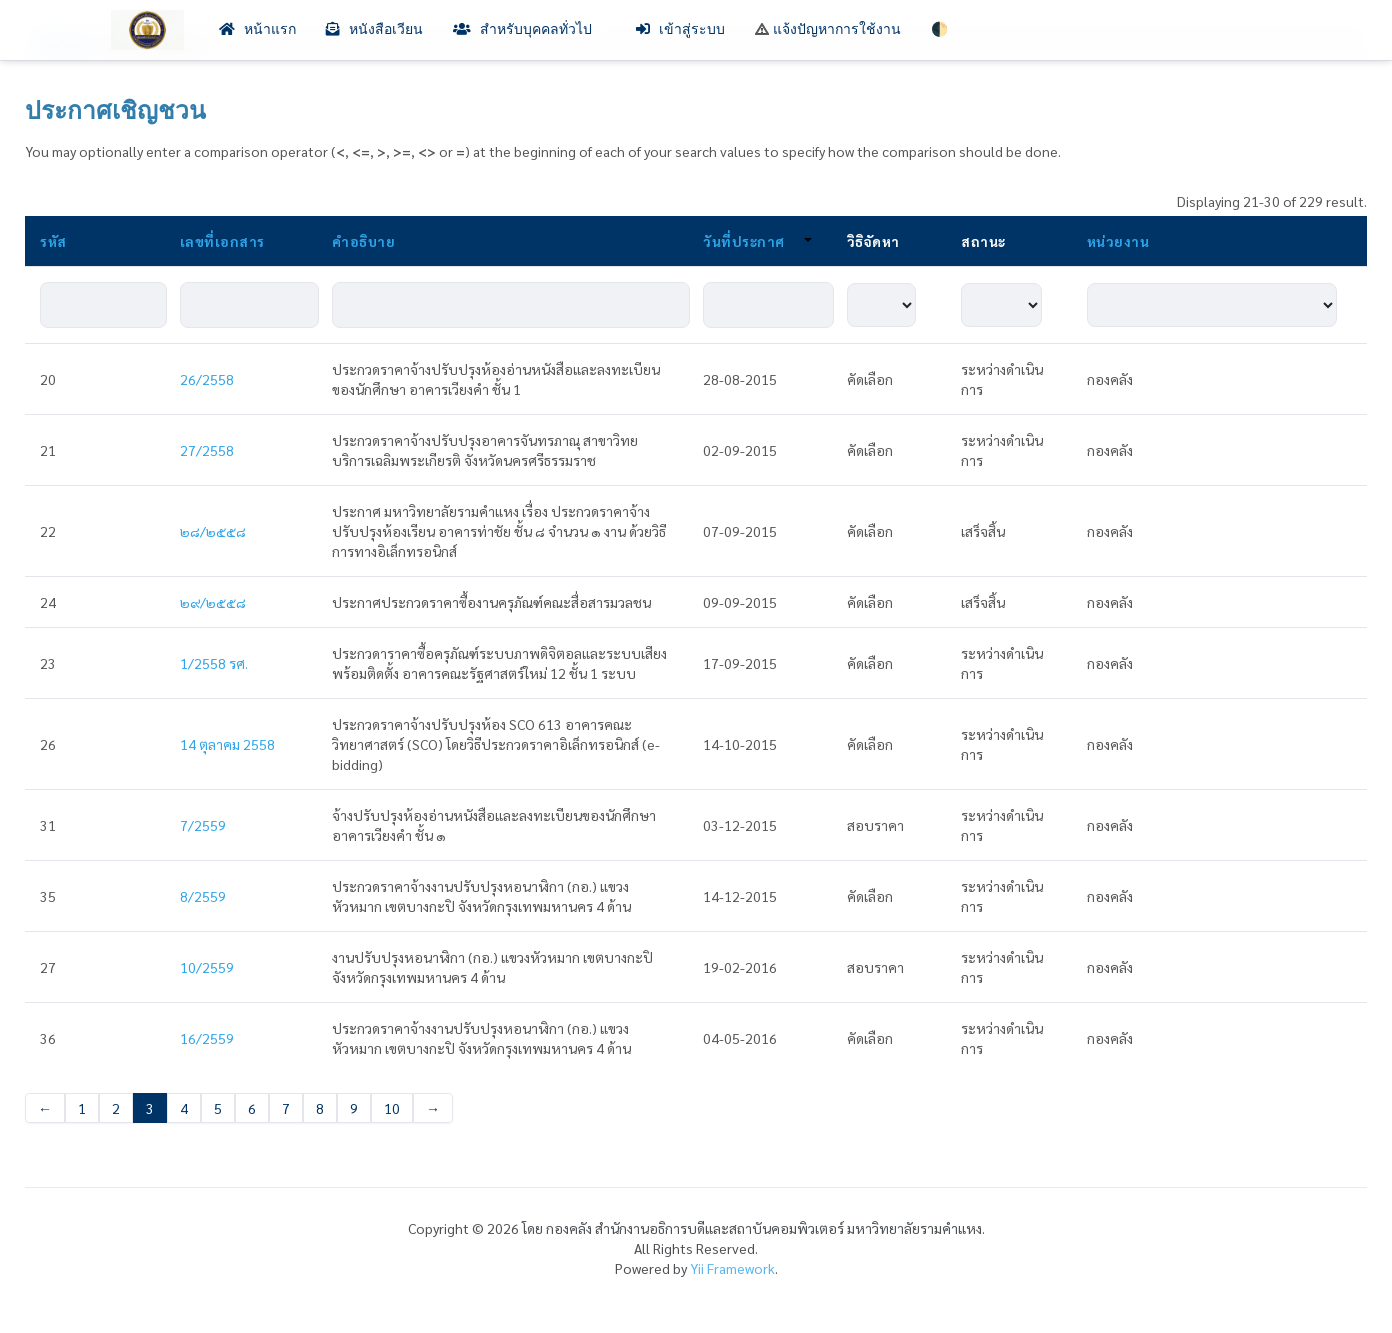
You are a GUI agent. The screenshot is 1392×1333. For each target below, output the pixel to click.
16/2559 (207, 1038)
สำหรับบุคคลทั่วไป (529, 29)
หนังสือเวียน (374, 29)
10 (392, 1108)
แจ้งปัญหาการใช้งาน (828, 29)
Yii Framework (732, 1268)
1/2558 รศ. (214, 663)
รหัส (53, 241)
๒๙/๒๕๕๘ (213, 602)
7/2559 (203, 825)
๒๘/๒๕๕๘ (213, 531)
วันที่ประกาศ (757, 241)
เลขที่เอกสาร (222, 241)
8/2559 (203, 896)
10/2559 (207, 967)
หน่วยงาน (1118, 241)
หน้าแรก (257, 29)
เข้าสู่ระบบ (680, 29)
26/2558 (207, 379)
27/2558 (207, 450)
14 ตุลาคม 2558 (227, 744)
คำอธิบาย (363, 241)
